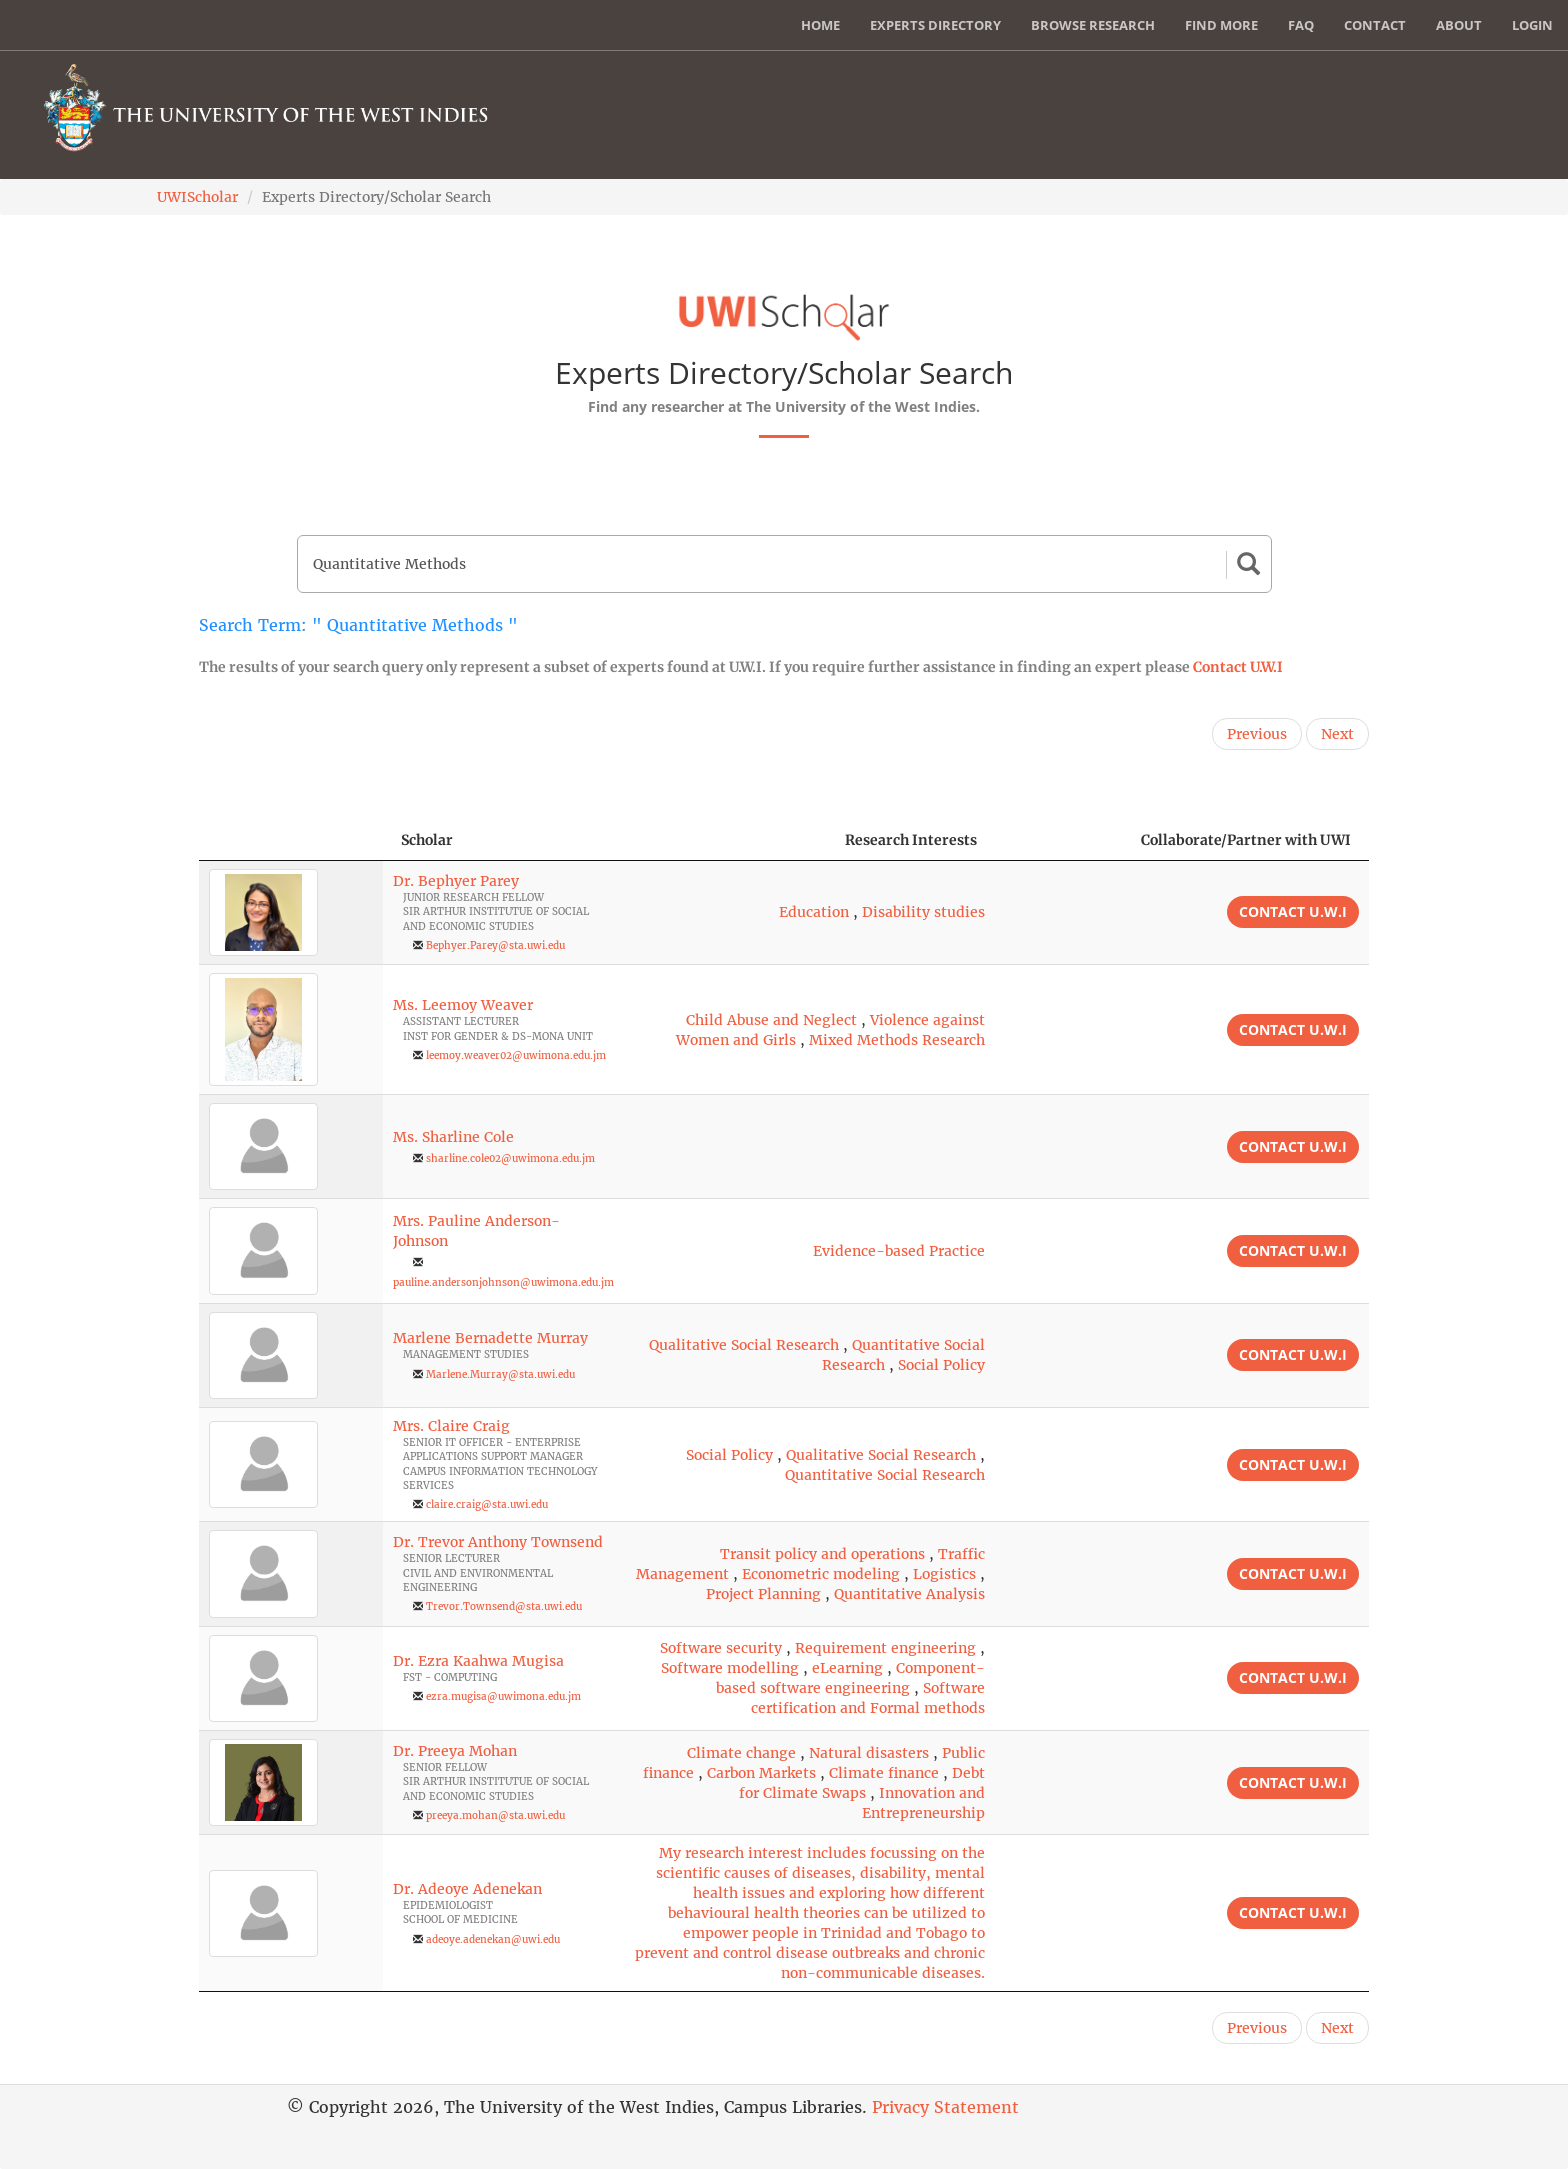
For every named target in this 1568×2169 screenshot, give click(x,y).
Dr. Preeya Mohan (455, 1751)
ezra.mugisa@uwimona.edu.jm (503, 1696)
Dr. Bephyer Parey (456, 881)
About (1459, 25)
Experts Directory (935, 25)
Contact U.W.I (1238, 667)
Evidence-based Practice (899, 1251)
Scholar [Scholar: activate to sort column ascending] (427, 840)
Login (1532, 25)
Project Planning (763, 1594)
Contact (1375, 25)
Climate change (741, 1753)
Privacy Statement (945, 2107)
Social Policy (941, 1365)
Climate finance (884, 1773)
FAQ (1301, 25)
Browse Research (1093, 25)
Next (1337, 734)
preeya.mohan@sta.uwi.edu (495, 1815)
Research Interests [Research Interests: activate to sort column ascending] (911, 840)
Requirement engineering (885, 1648)
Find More (1221, 25)
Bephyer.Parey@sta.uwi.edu (495, 945)
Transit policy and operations (822, 1554)
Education (814, 912)
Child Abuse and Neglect (771, 1020)
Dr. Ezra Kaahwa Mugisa (478, 1661)
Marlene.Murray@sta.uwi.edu (500, 1374)
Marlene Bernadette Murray (490, 1338)
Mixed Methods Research (897, 1040)
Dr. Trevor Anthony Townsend (498, 1542)
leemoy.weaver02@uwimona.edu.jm (516, 1055)
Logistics (944, 1574)
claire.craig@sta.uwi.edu (487, 1504)
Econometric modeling (821, 1574)
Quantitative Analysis (909, 1594)
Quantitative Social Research (885, 1475)
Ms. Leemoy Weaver (463, 1005)
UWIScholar (197, 197)
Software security (721, 1648)
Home (820, 25)
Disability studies (923, 912)
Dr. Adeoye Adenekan (467, 1889)
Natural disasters (869, 1753)
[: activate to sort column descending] (291, 840)
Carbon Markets (761, 1773)
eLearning (847, 1668)
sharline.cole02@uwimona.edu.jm (510, 1158)
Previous (1257, 734)
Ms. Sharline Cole (453, 1137)
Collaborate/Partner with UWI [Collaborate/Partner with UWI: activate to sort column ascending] (1246, 840)
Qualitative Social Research (744, 1345)
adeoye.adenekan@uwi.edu (493, 1939)
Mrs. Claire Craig (451, 1426)
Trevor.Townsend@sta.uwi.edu (504, 1606)
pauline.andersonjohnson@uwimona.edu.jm (503, 1282)
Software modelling (730, 1668)
